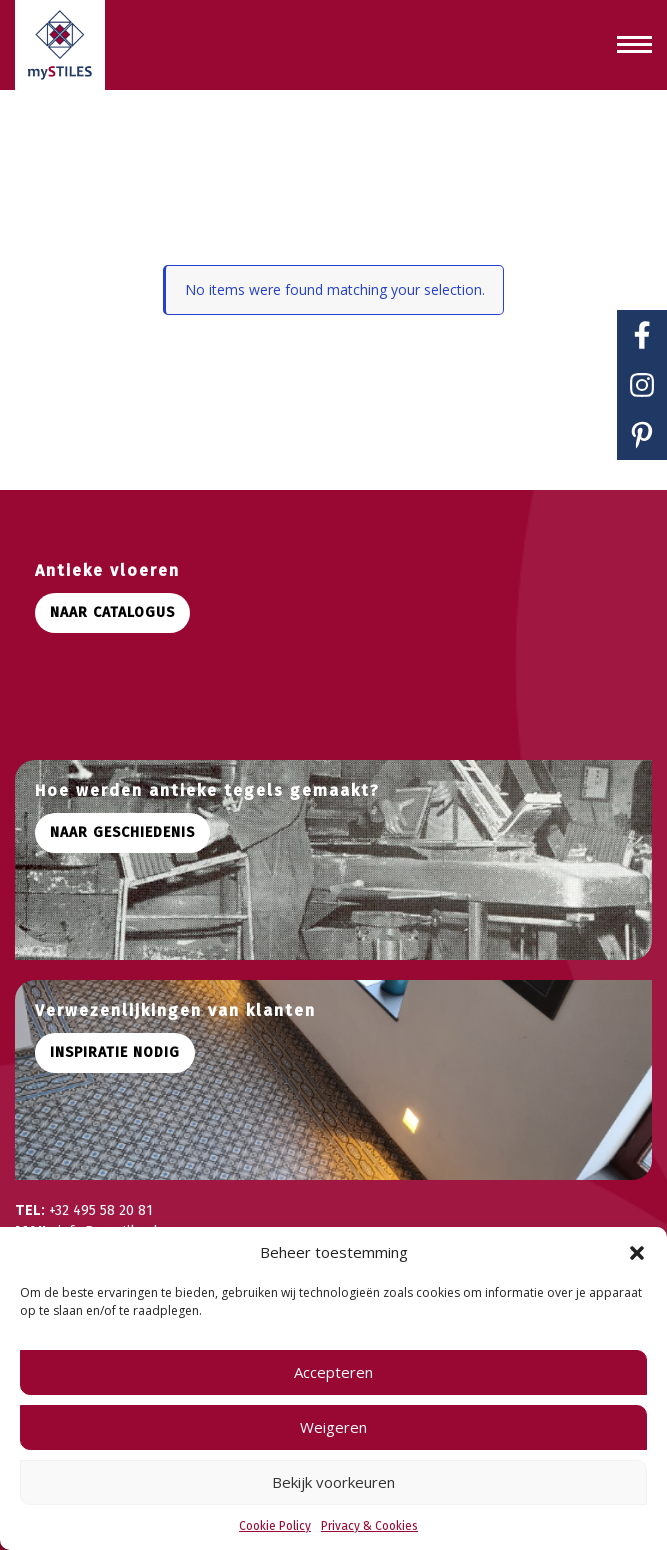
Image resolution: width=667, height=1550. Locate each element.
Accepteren (333, 1372)
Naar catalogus (112, 612)
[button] (637, 1253)
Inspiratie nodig (115, 1052)
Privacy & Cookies (369, 1526)
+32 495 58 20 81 (101, 1210)
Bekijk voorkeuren (333, 1482)
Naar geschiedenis (122, 832)
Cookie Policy (275, 1526)
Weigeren (333, 1427)
